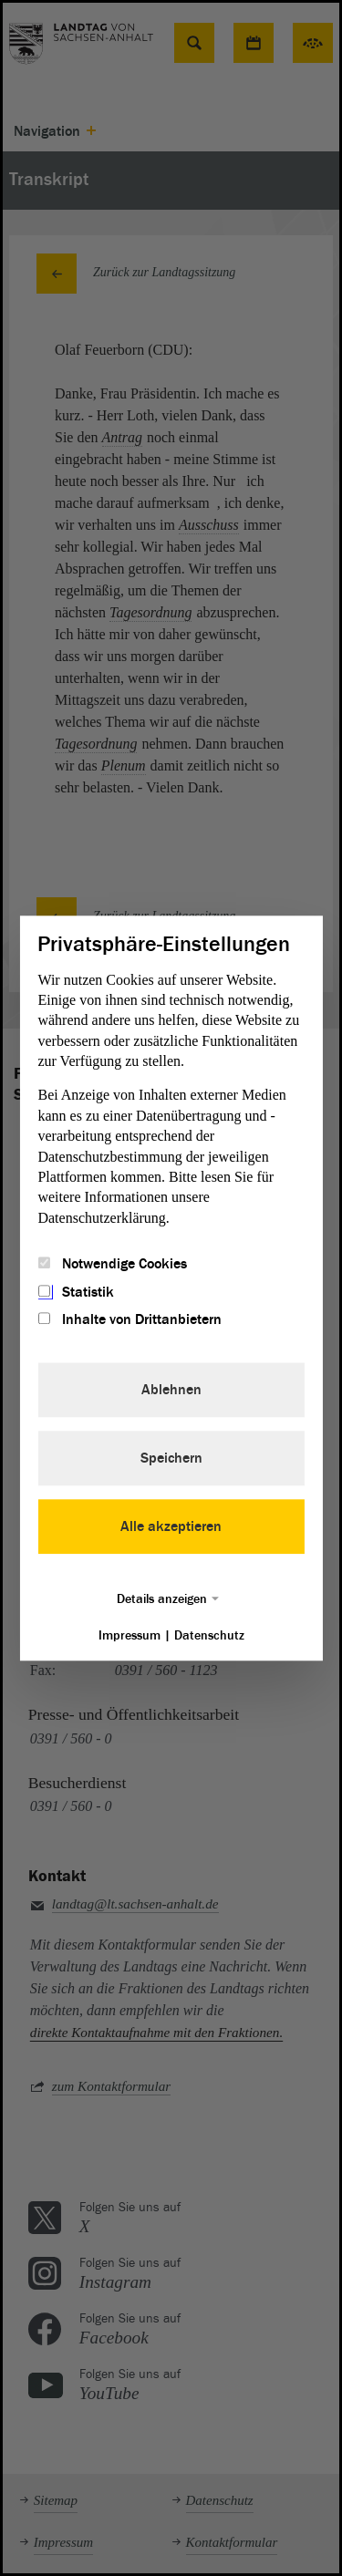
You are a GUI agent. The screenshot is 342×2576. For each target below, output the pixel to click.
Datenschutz (209, 1635)
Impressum (129, 1635)
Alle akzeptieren (171, 1526)
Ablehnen (171, 1390)
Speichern (171, 1458)
